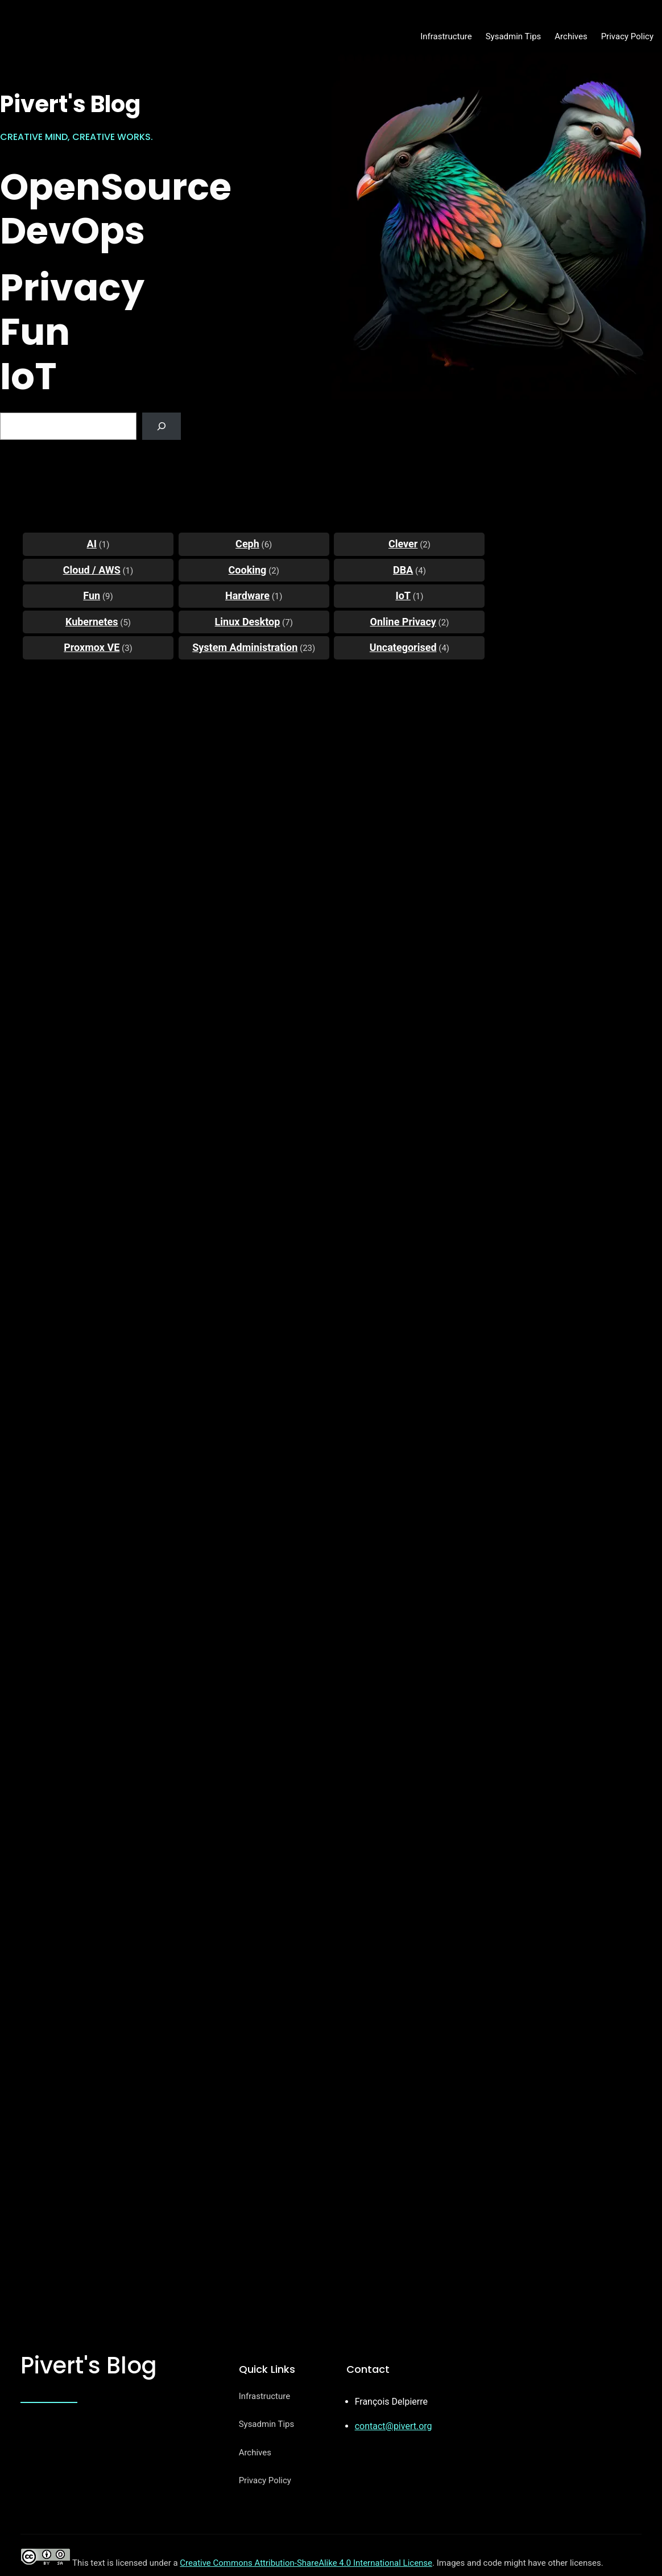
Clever (402, 544)
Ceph (247, 544)
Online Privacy (403, 622)
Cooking (248, 570)
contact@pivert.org (393, 2426)
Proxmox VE (91, 647)
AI (92, 544)
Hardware (247, 595)
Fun (91, 595)
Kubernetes (91, 622)
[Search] (161, 426)
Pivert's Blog (70, 104)
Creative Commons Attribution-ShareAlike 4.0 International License (306, 2563)
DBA (403, 570)
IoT (403, 595)
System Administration (244, 647)
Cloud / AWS (92, 570)
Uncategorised (403, 647)
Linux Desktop (247, 622)
